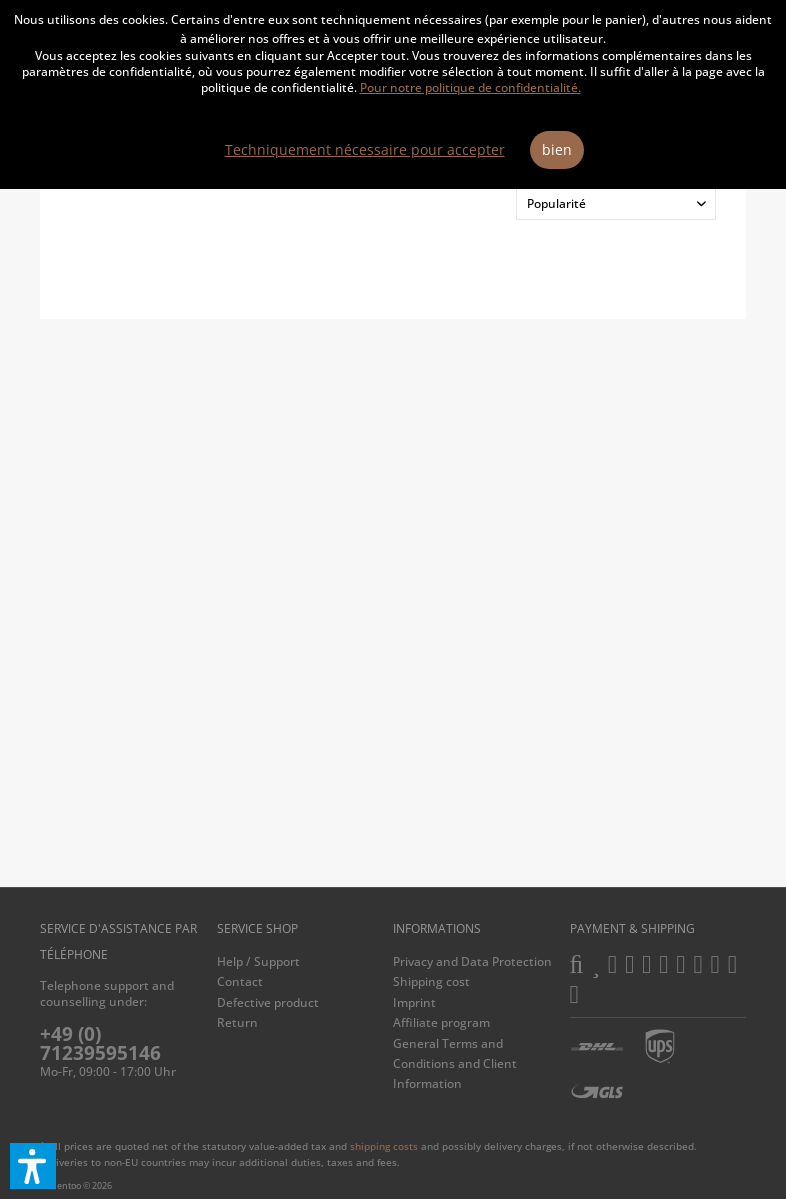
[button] (33, 1166)
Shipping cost (431, 981)
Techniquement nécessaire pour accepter (365, 149)
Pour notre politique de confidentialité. (470, 87)
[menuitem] (300, 962)
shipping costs (384, 1146)
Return (237, 1022)
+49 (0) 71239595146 (100, 1043)
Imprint (414, 1002)
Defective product (268, 1002)
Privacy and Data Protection (472, 961)
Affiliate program (441, 1022)
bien (557, 149)
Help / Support (258, 961)
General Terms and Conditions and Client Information (455, 1064)
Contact (240, 981)
